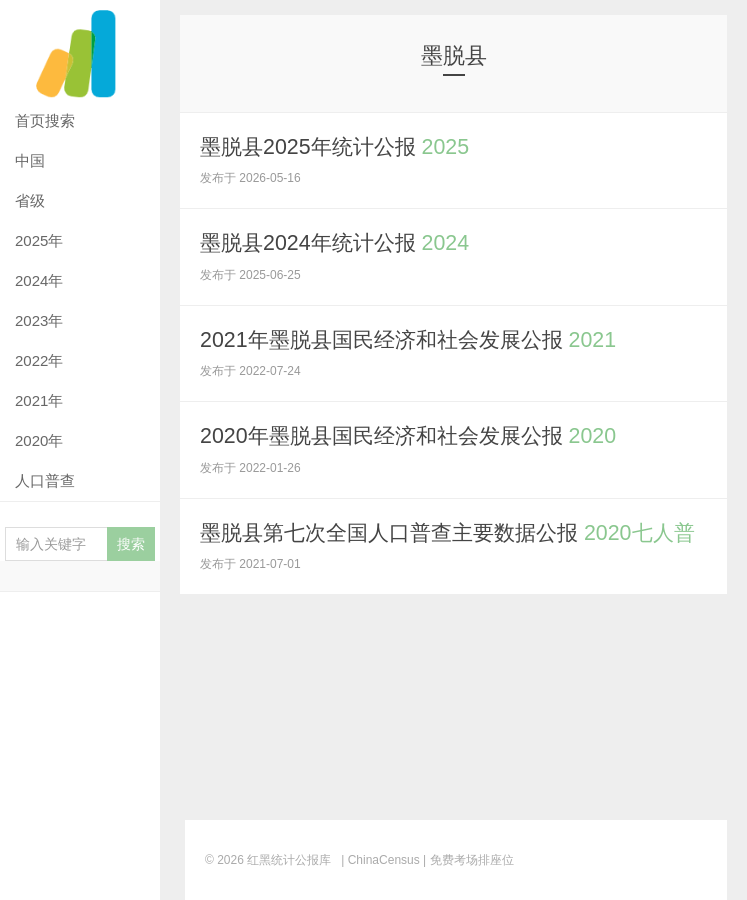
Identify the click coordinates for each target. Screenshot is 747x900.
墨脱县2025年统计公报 (340, 146)
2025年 (39, 240)
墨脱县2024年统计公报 (340, 242)
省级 (30, 200)
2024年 (39, 280)
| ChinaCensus (380, 860)
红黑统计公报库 (80, 50)
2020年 (39, 440)
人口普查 (45, 480)
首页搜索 (45, 120)
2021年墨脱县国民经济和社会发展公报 (417, 338)
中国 (30, 160)
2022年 (39, 360)
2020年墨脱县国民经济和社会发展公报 (417, 434)
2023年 (39, 320)
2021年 (39, 400)
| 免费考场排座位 (467, 860)
